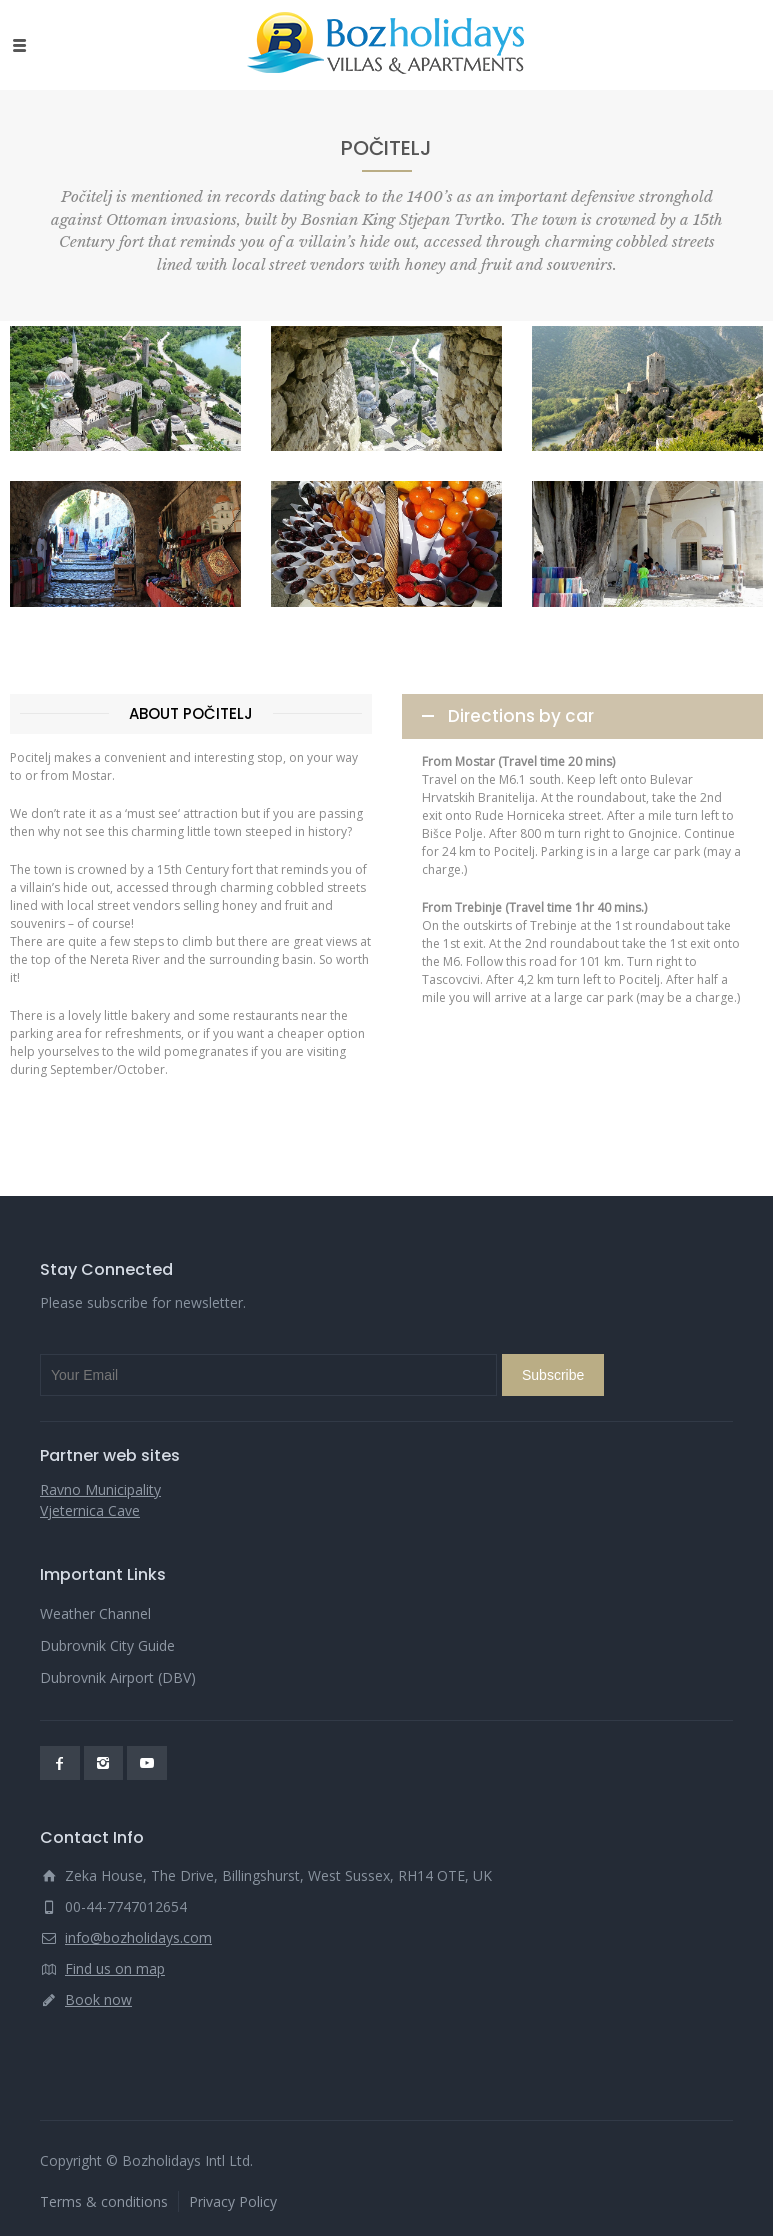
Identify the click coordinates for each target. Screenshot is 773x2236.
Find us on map (115, 1968)
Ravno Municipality (100, 1489)
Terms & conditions (104, 2201)
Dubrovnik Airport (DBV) (118, 1677)
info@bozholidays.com (138, 1937)
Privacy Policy (233, 2201)
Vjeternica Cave (90, 1510)
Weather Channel (95, 1613)
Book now (98, 1999)
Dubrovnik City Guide (107, 1645)
